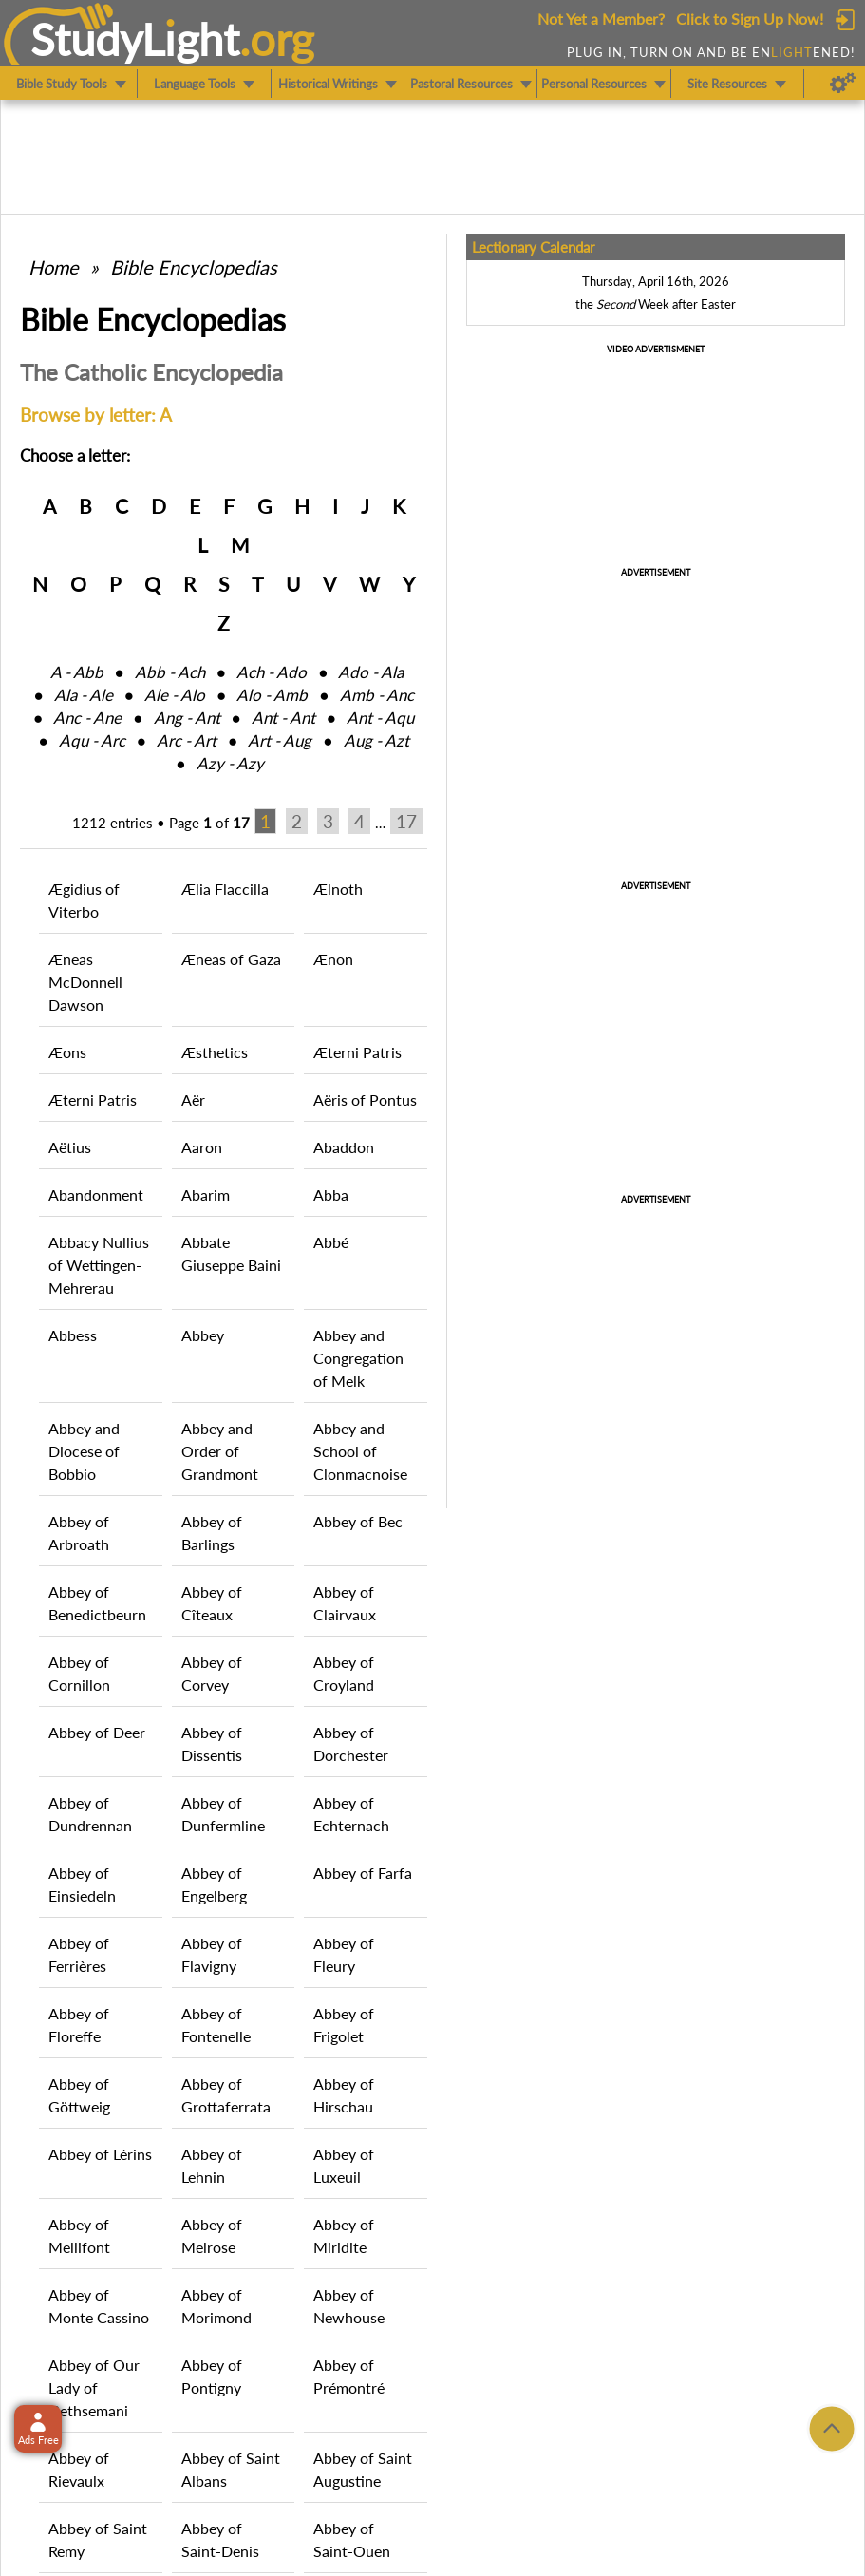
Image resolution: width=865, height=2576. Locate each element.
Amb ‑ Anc (377, 695)
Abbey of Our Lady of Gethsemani (94, 2387)
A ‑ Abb (76, 672)
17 (406, 821)
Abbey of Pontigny (211, 2376)
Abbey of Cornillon (79, 1673)
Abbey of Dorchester (350, 1743)
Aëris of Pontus (365, 1099)
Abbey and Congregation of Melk (358, 1358)
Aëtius (69, 1147)
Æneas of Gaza (231, 959)
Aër (193, 1099)
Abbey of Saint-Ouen (351, 2539)
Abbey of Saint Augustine (362, 2469)
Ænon (333, 959)
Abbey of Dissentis (211, 1743)
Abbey (202, 1335)
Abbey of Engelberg (214, 1884)
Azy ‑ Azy (230, 763)
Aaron (201, 1147)
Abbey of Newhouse (349, 2305)
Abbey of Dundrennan (90, 1813)
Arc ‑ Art (186, 740)
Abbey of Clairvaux (344, 1602)
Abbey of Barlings (211, 1532)
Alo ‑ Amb (272, 695)
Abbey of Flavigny (211, 1954)
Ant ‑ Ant (283, 718)
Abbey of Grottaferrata (226, 2094)
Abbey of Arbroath (78, 1532)
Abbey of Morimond (216, 2305)
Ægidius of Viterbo (84, 900)
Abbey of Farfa (362, 1873)
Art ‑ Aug (279, 740)
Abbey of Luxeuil (343, 2165)
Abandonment (95, 1194)
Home (53, 267)
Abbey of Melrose (211, 2235)
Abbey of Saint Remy (97, 2539)
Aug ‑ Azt (376, 740)
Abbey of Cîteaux (211, 1602)
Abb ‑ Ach (170, 672)
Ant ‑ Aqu (380, 718)
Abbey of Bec (358, 1521)
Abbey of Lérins (100, 2154)
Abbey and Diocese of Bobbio (84, 1451)
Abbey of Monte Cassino (98, 2305)
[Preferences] (843, 83)
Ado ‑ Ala (371, 672)
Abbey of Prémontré (349, 2376)
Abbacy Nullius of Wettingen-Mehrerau (98, 1265)
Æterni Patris (357, 1052)
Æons (67, 1052)
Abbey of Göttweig (79, 2094)
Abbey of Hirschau (343, 2094)
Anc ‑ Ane (87, 718)
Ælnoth (338, 889)
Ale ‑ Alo (174, 695)
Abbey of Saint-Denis (220, 2539)
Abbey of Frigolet (343, 2024)
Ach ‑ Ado (271, 672)
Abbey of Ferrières (78, 1954)
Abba (330, 1194)
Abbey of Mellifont (79, 2235)
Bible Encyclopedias (193, 267)
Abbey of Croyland (343, 1673)
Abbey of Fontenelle (216, 2024)
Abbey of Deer (96, 1732)
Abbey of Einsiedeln (82, 1884)
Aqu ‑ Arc (92, 740)
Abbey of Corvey (211, 1673)
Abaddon (343, 1147)
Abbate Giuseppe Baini (231, 1253)
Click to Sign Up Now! (749, 18)
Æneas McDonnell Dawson (85, 981)
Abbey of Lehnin (211, 2165)
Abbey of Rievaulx (78, 2469)
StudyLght (135, 39)
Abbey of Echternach (351, 1813)
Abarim (205, 1194)
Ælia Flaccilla (225, 889)
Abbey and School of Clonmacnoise (360, 1451)
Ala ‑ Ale (83, 695)
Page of (209, 822)
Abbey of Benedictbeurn (97, 1602)
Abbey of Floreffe (78, 2024)
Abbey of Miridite (343, 2235)
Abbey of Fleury (343, 1954)
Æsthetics (214, 1052)
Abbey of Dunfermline (223, 1813)
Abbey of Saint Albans (230, 2469)
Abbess (72, 1335)
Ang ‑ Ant (187, 718)
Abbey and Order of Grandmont (219, 1451)
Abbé (330, 1242)
